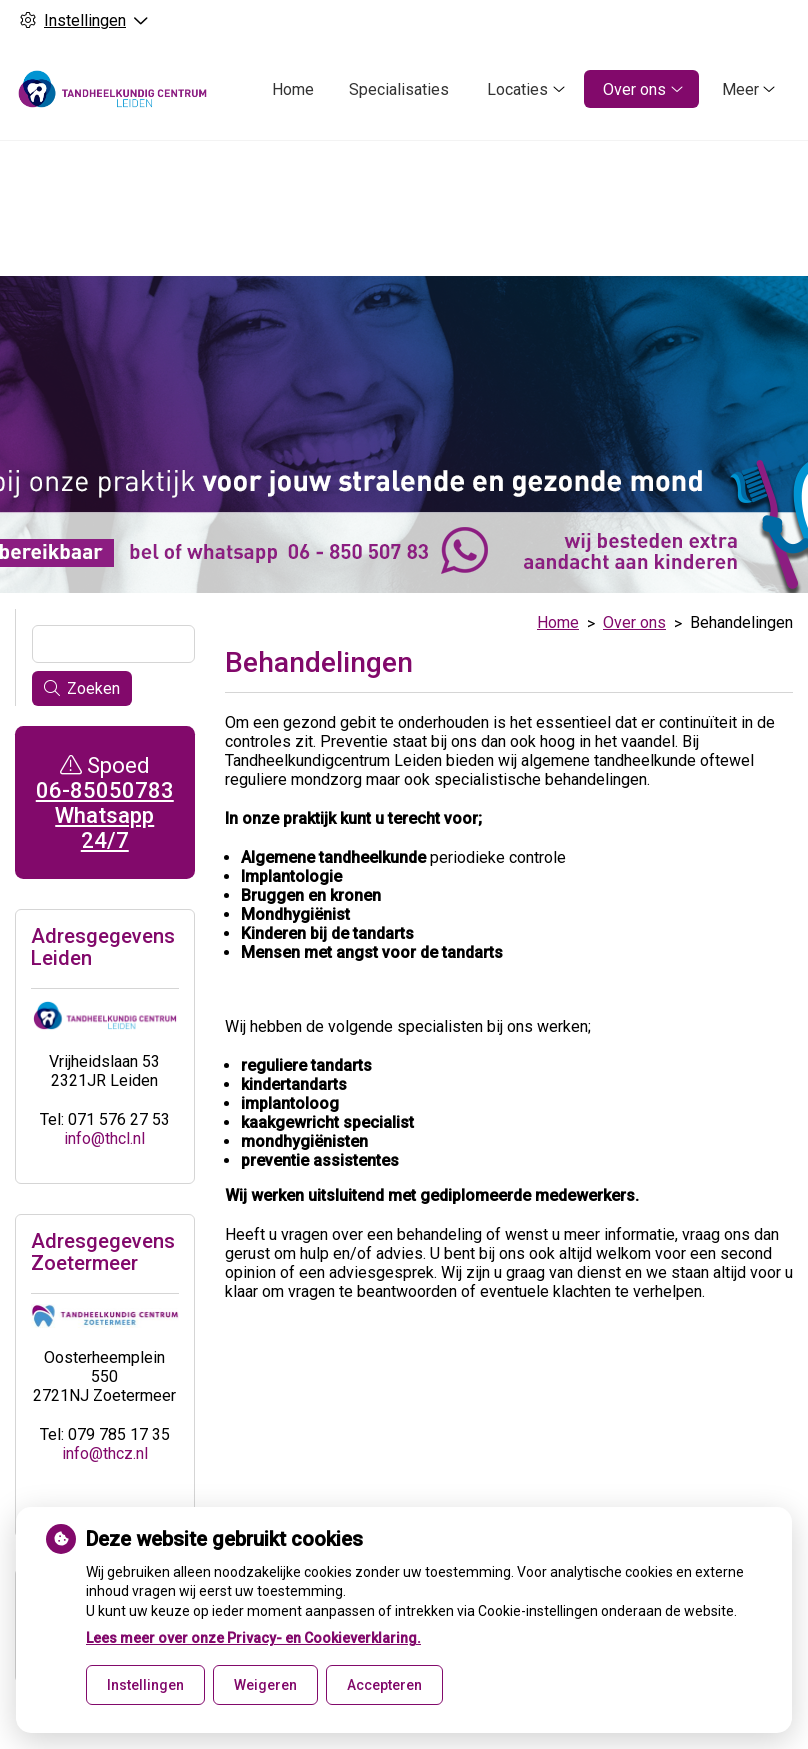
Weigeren (265, 1685)
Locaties (517, 89)
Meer (740, 89)
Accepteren (384, 1685)
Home (293, 89)
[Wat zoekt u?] (113, 609)
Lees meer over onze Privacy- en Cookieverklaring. (253, 1638)
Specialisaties (399, 89)
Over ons (634, 89)
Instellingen (145, 1685)
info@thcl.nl (104, 1103)
